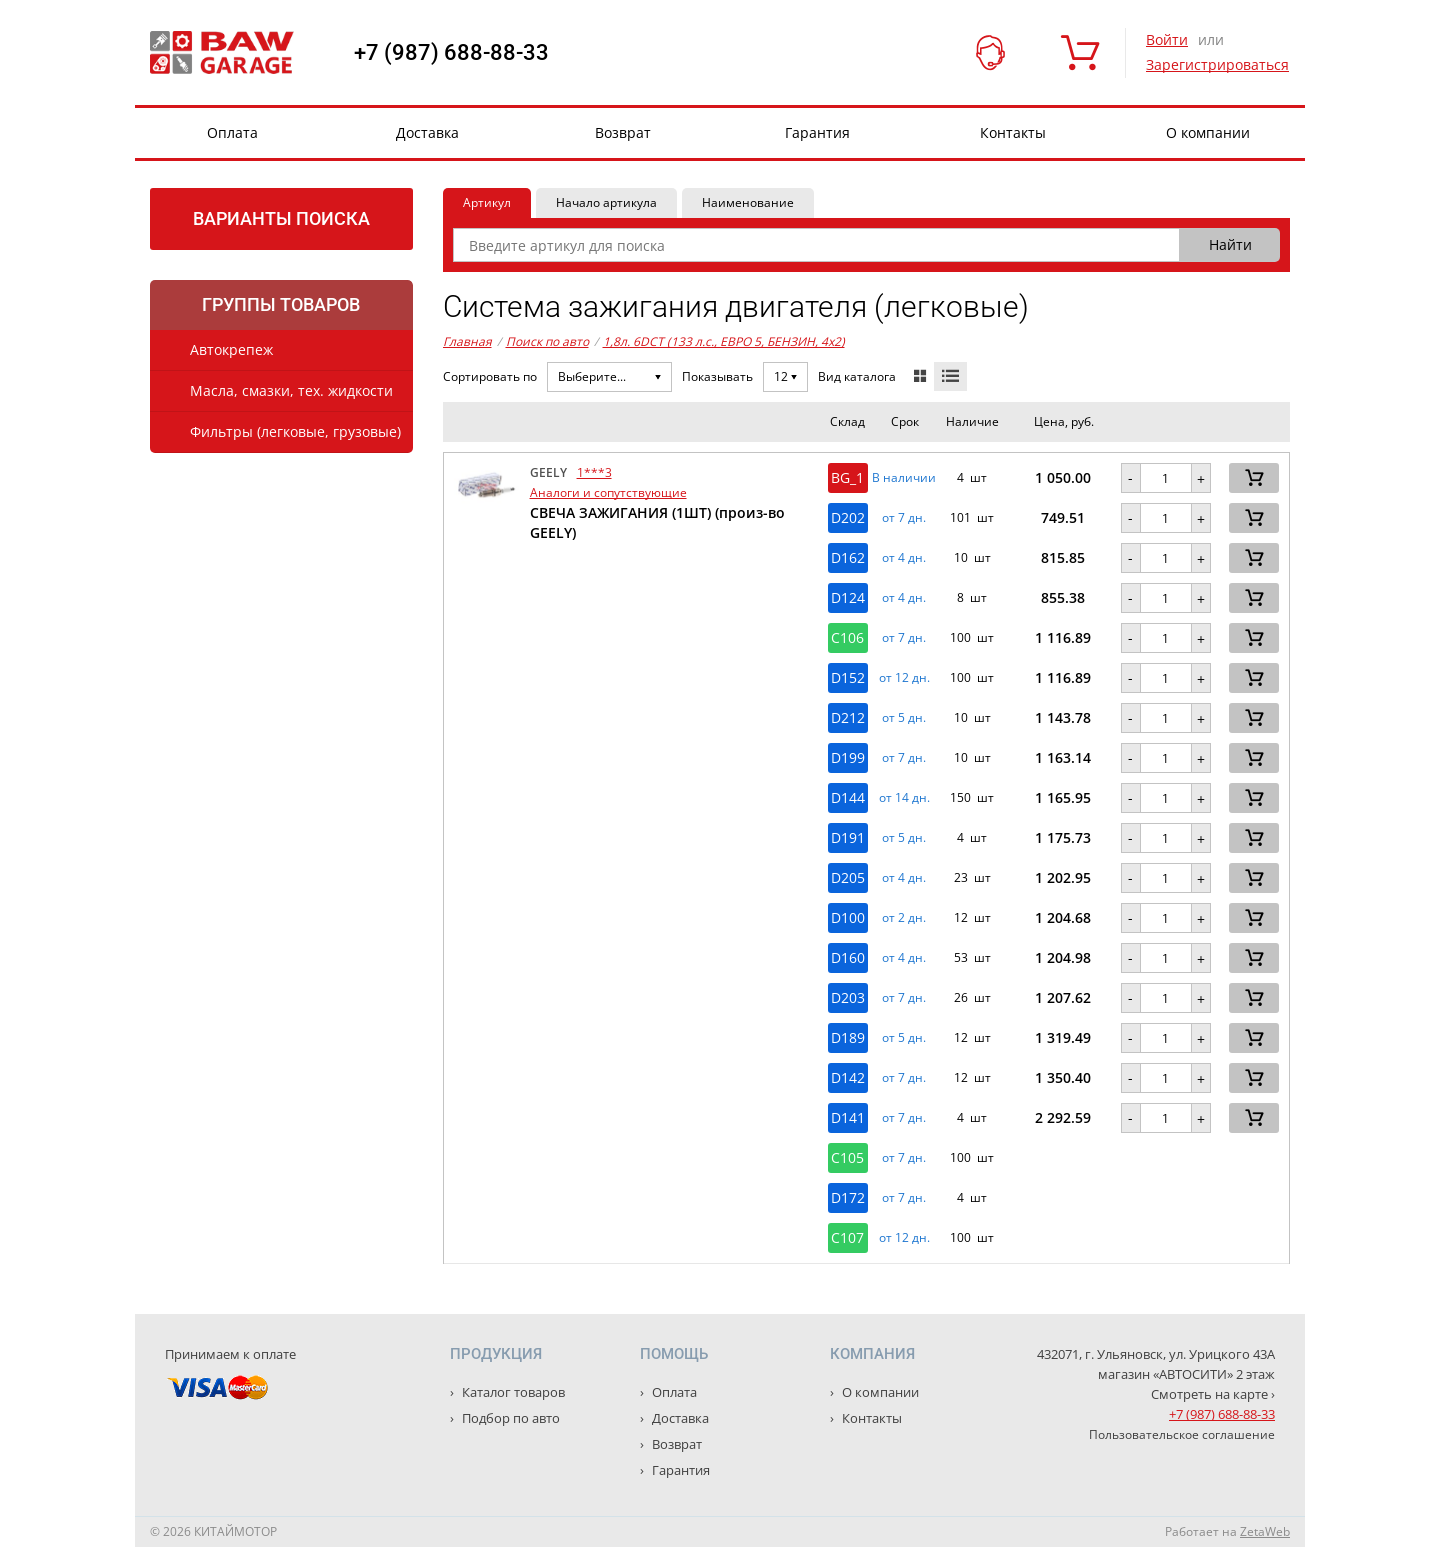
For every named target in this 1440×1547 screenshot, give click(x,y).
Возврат (623, 132)
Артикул (487, 202)
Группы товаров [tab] (281, 304)
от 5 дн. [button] (904, 718)
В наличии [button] (904, 478)
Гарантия (817, 132)
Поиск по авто (547, 341)
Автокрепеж (231, 349)
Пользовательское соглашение (1182, 1434)
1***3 (594, 472)
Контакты (1013, 132)
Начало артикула (606, 202)
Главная (467, 341)
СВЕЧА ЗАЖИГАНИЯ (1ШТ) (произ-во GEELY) (657, 522)
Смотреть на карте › (1213, 1394)
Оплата (232, 132)
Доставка (427, 132)
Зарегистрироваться (1217, 64)
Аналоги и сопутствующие (608, 492)
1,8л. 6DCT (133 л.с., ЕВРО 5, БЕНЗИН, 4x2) (724, 341)
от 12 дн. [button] (904, 678)
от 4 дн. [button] (904, 558)
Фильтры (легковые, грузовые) (295, 431)
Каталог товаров (512, 1392)
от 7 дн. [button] (904, 518)
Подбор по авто (509, 1418)
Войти (1167, 39)
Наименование (748, 202)
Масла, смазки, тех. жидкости (291, 390)
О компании (1208, 132)
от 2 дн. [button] (904, 918)
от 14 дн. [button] (904, 798)
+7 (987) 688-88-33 (451, 53)
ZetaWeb (1265, 1531)
